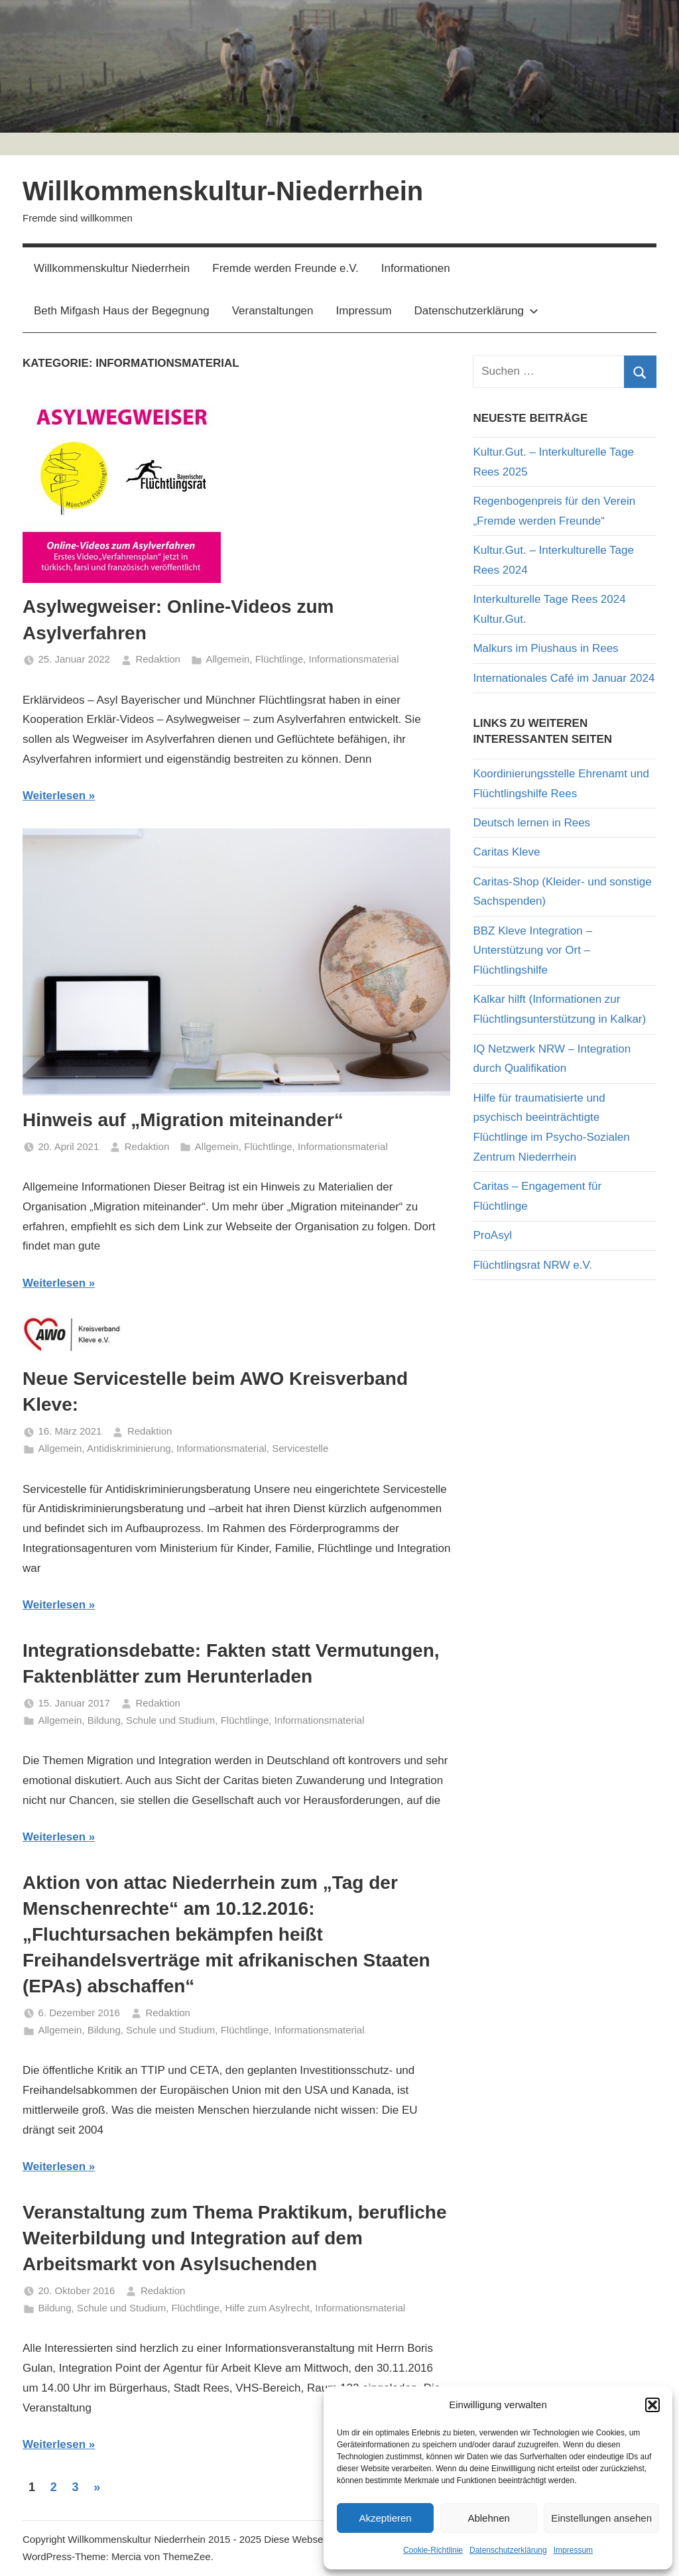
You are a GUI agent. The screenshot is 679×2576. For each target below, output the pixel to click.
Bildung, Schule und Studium (152, 1720)
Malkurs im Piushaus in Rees (545, 648)
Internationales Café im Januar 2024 (563, 678)
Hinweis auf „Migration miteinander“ (183, 1120)
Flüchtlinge (279, 659)
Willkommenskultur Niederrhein (112, 268)
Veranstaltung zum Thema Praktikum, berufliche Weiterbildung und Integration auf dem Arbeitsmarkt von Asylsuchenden (235, 2238)
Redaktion (157, 659)
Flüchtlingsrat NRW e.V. (532, 1265)
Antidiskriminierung (129, 1448)
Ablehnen (488, 2518)
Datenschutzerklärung (508, 2550)
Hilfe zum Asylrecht (267, 2307)
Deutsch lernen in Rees (531, 822)
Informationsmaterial (354, 659)
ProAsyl (492, 1235)
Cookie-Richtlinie (433, 2550)
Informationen (415, 268)
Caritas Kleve (506, 852)
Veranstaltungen (273, 310)
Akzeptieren (385, 2518)
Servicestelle (300, 1448)
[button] (652, 2405)
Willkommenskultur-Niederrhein (223, 191)
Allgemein (227, 659)
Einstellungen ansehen (601, 2518)
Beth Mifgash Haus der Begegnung (122, 310)
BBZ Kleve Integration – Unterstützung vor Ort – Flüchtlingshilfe (532, 951)
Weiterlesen (54, 795)
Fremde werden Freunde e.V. (285, 268)
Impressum (573, 2550)
